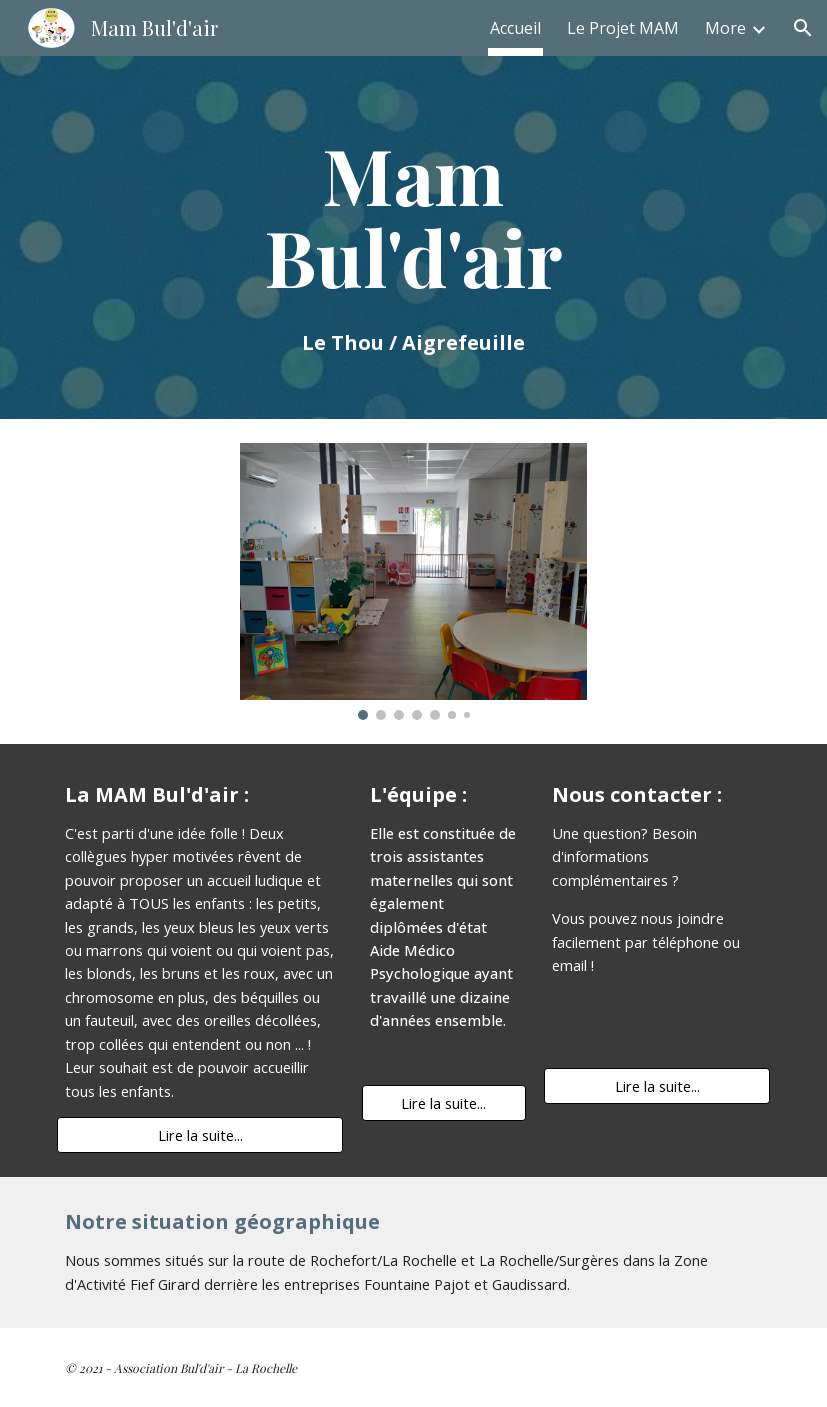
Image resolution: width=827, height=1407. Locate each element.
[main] (413, 237)
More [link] (725, 28)
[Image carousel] (413, 581)
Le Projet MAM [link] (623, 28)
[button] (803, 28)
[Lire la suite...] (200, 1135)
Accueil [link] (515, 28)
